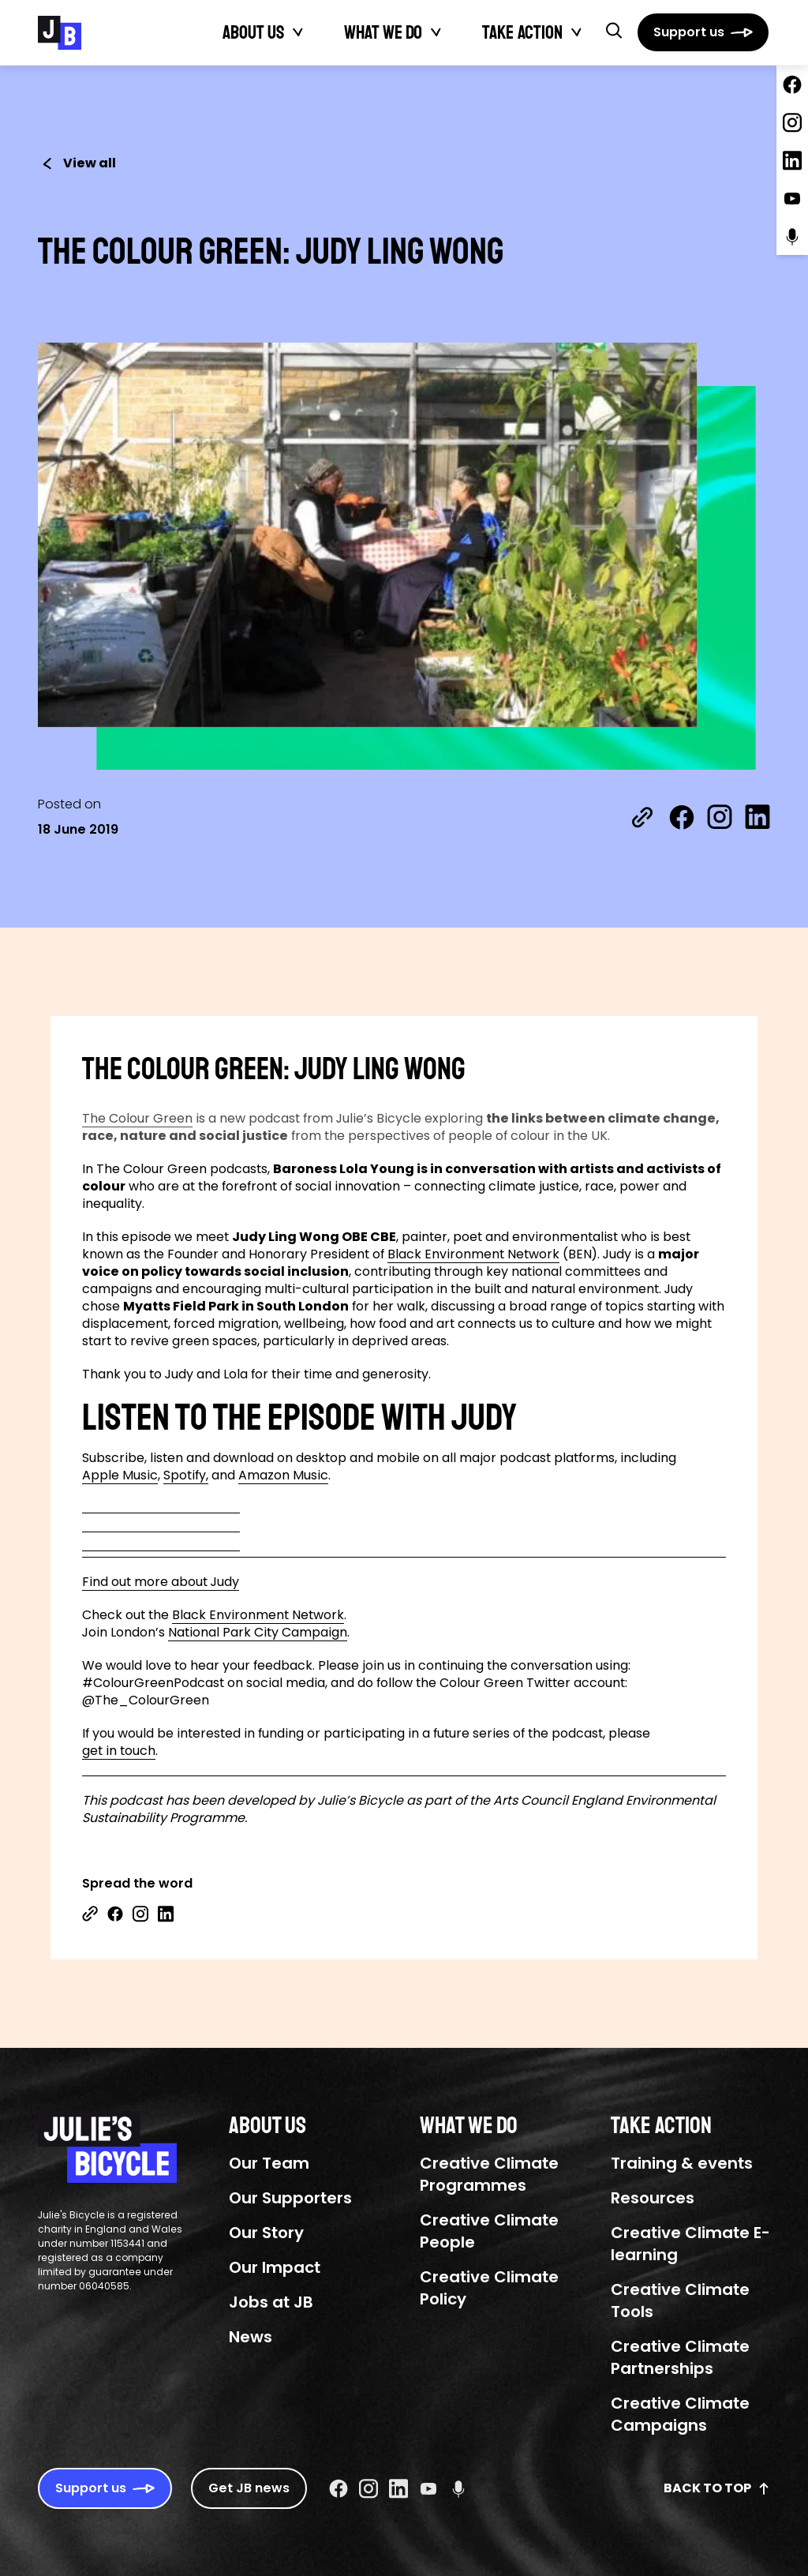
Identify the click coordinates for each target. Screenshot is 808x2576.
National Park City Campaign (257, 1632)
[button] (613, 30)
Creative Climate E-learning (690, 2244)
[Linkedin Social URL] (398, 2488)
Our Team (269, 2163)
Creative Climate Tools (680, 2300)
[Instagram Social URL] (368, 2488)
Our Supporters (290, 2198)
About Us (253, 32)
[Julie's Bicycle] (59, 33)
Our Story (266, 2233)
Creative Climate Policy (489, 2288)
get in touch (118, 1751)
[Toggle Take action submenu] (577, 32)
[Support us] (703, 32)
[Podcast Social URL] (458, 2488)
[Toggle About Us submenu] (298, 32)
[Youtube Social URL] (428, 2488)
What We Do (383, 32)
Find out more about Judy (160, 1582)
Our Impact (274, 2267)
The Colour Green (137, 1118)
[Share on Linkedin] (166, 1914)
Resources (652, 2198)
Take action (522, 32)
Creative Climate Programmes (489, 2174)
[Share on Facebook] (681, 817)
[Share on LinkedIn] (757, 817)
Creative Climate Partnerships (680, 2357)
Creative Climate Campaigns (680, 2414)
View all (77, 163)
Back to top (717, 2488)
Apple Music (120, 1475)
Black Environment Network (473, 1254)
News (250, 2337)
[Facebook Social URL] (338, 2488)
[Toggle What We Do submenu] (436, 32)
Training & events (682, 2163)
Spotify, (185, 1475)
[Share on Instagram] (719, 817)
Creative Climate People (489, 2231)
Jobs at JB (271, 2302)
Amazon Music (283, 1475)
